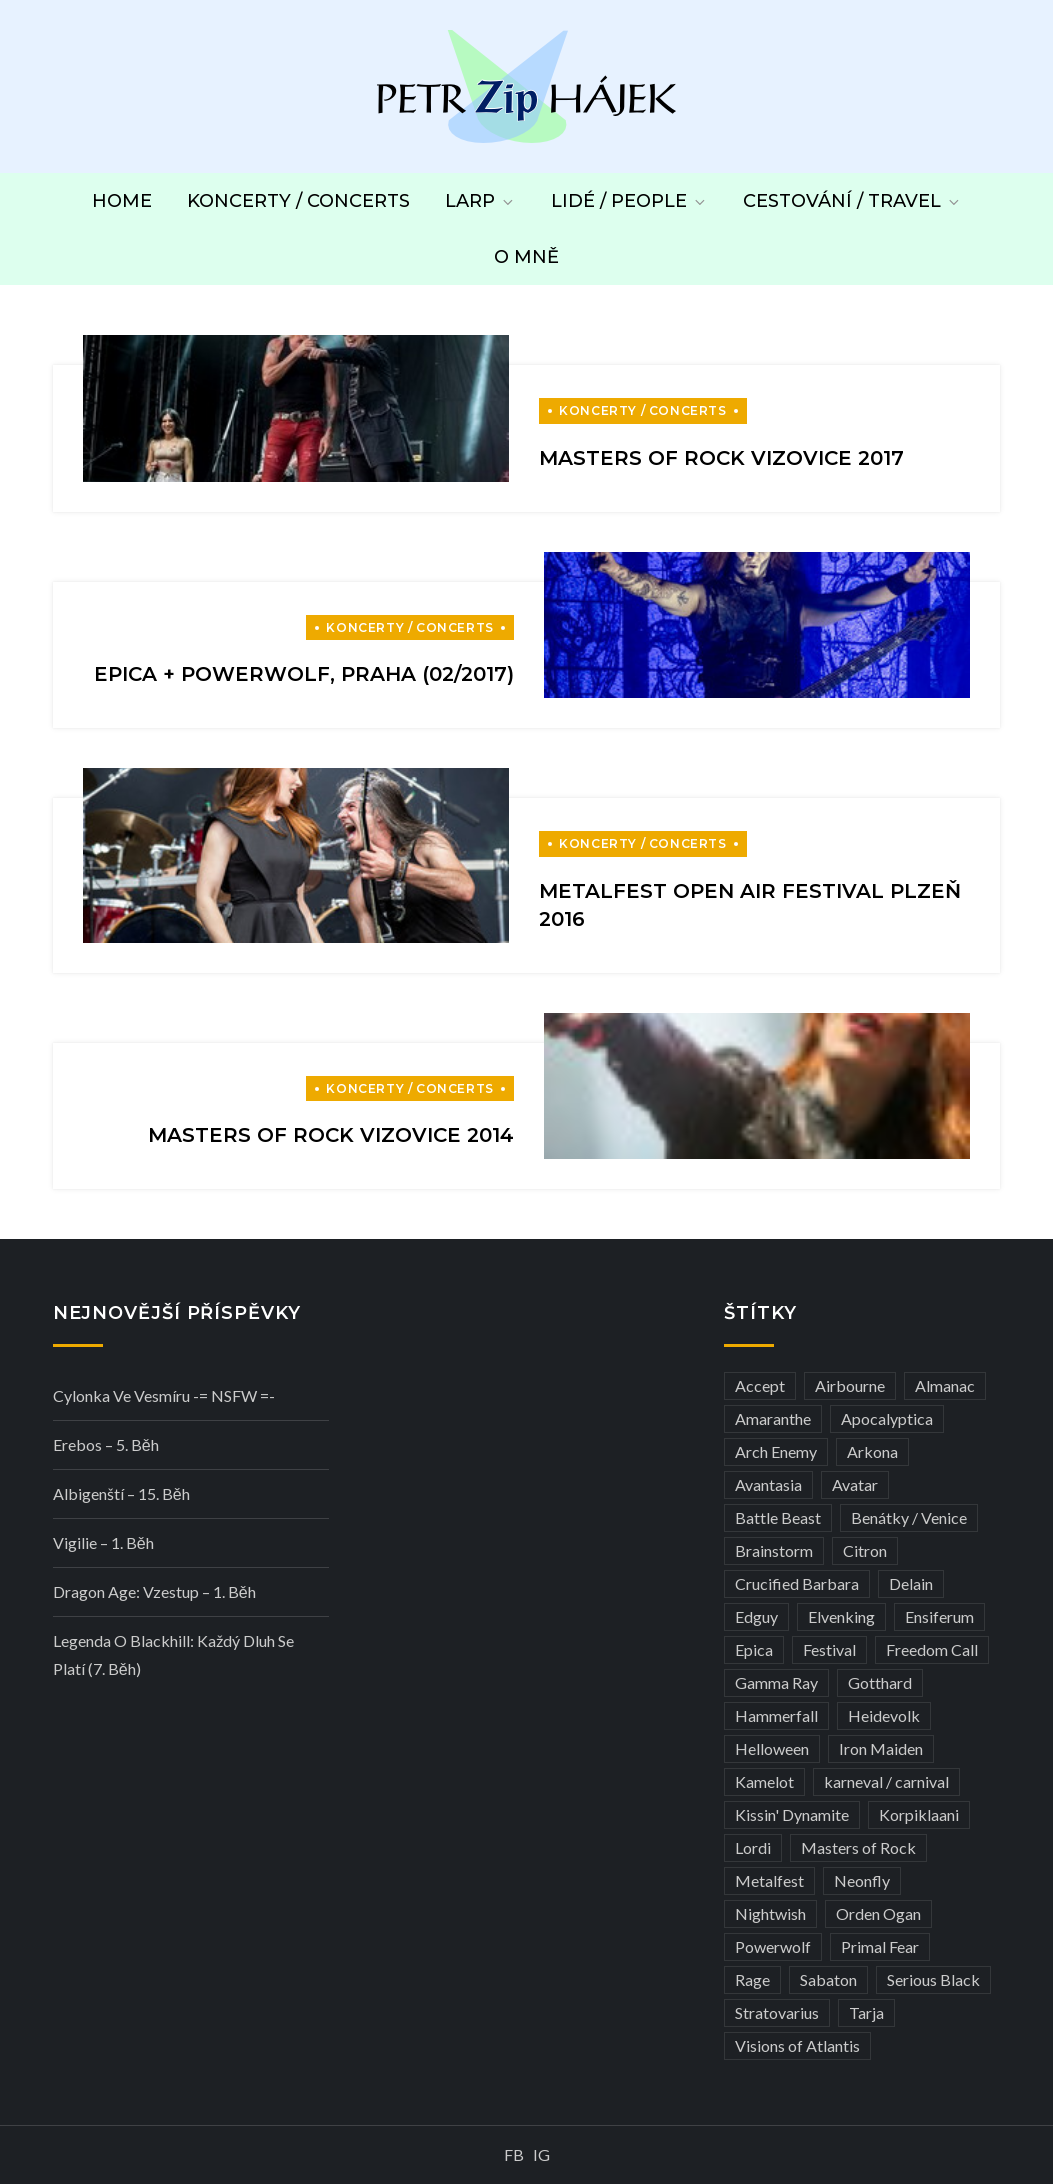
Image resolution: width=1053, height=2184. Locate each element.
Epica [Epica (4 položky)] (754, 1649)
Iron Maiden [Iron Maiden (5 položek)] (881, 1748)
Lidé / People (629, 201)
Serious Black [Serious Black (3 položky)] (933, 1979)
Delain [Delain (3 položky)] (911, 1583)
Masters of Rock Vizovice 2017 (721, 458)
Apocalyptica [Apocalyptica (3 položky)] (887, 1418)
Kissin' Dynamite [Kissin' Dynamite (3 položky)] (792, 1814)
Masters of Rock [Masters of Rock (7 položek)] (858, 1847)
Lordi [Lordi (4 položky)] (753, 1847)
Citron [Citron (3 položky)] (865, 1550)
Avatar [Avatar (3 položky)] (855, 1484)
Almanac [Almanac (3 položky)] (945, 1385)
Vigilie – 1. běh (103, 1542)
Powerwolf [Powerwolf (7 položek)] (773, 1946)
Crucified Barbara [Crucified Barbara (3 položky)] (797, 1583)
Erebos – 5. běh (106, 1444)
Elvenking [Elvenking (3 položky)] (841, 1616)
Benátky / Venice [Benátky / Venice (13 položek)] (909, 1517)
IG (541, 2154)
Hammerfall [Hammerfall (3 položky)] (776, 1715)
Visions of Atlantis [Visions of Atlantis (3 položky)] (797, 2045)
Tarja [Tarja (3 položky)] (866, 2012)
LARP (480, 201)
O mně (526, 257)
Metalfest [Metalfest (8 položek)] (769, 1880)
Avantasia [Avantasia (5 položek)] (768, 1484)
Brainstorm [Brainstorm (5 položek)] (774, 1550)
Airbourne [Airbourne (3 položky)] (850, 1385)
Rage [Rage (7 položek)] (752, 1979)
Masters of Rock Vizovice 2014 (331, 1135)
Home (122, 201)
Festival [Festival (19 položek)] (829, 1649)
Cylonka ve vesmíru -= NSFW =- (164, 1395)
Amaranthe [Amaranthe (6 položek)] (773, 1418)
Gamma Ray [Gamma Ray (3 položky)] (776, 1682)
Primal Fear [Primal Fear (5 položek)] (880, 1946)
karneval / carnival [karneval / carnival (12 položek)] (886, 1781)
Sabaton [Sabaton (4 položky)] (828, 1979)
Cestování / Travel (852, 201)
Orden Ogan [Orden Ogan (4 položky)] (878, 1913)
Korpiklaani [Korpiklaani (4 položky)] (919, 1814)
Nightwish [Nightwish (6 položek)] (770, 1913)
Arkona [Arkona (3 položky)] (872, 1451)
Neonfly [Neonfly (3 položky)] (862, 1880)
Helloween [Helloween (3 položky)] (772, 1748)
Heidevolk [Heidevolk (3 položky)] (884, 1715)
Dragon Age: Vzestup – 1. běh (154, 1591)
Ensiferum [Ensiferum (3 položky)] (939, 1616)
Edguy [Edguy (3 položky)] (756, 1616)
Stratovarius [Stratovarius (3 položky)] (777, 2012)
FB (514, 2154)
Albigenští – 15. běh (121, 1493)
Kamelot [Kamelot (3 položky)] (764, 1781)
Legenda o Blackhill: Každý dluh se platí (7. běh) (173, 1654)
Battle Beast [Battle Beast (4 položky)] (778, 1517)
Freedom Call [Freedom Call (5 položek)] (932, 1649)
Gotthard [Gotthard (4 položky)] (880, 1682)
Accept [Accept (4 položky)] (760, 1385)
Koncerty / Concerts (298, 201)
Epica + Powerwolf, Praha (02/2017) (304, 674)
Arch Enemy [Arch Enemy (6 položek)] (776, 1451)
